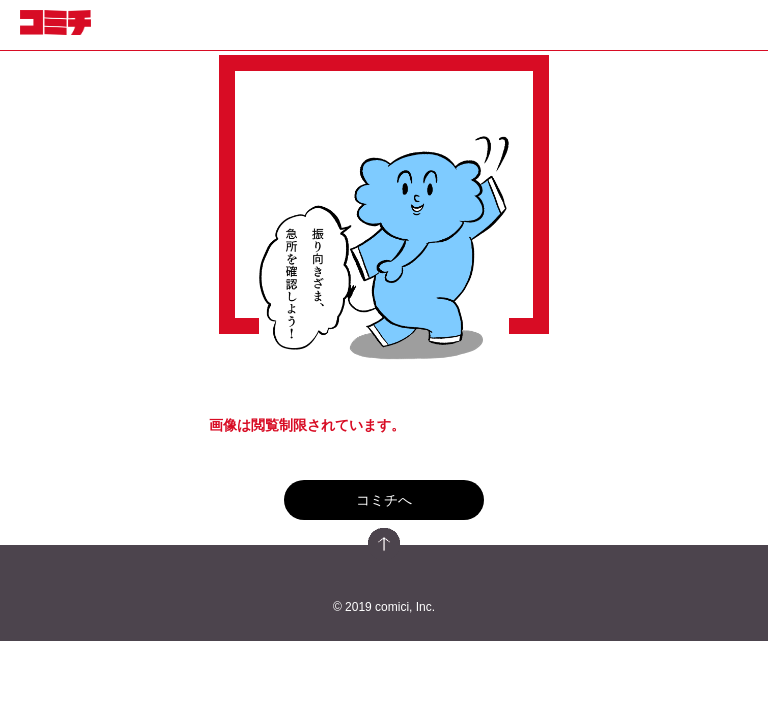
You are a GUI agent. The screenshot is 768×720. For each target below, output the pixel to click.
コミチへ (384, 500)
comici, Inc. (405, 607)
